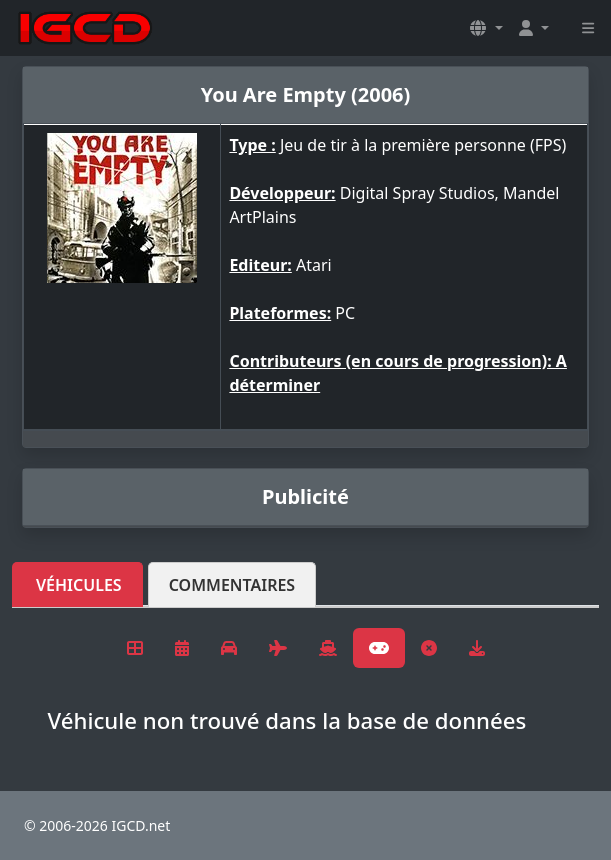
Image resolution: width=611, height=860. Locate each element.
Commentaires (232, 585)
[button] (486, 28)
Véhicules (79, 585)
